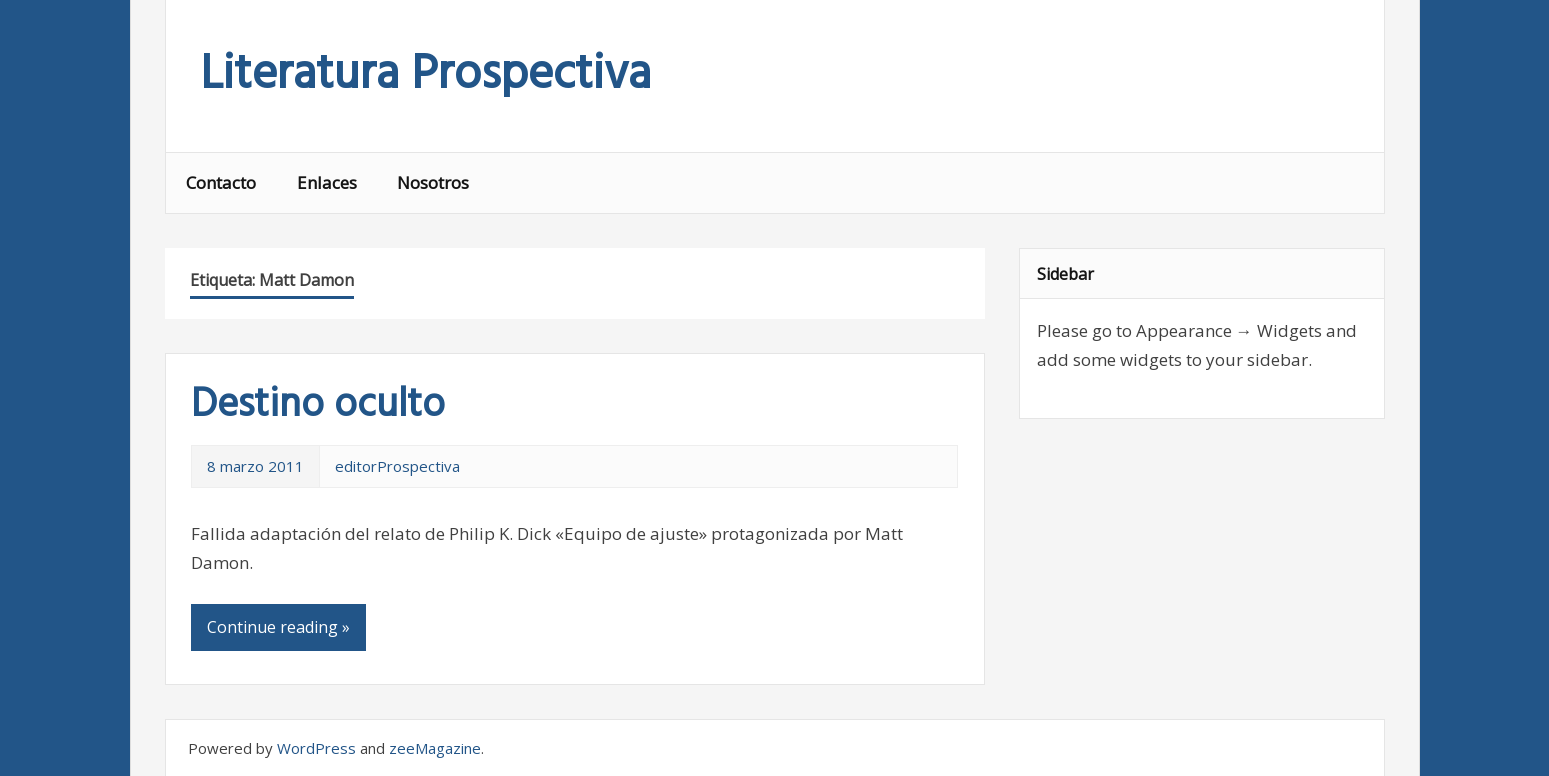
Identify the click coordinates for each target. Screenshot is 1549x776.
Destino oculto (318, 406)
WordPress (316, 748)
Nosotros (433, 182)
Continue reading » (278, 627)
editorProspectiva (397, 466)
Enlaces (327, 182)
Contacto (221, 182)
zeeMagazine (435, 748)
